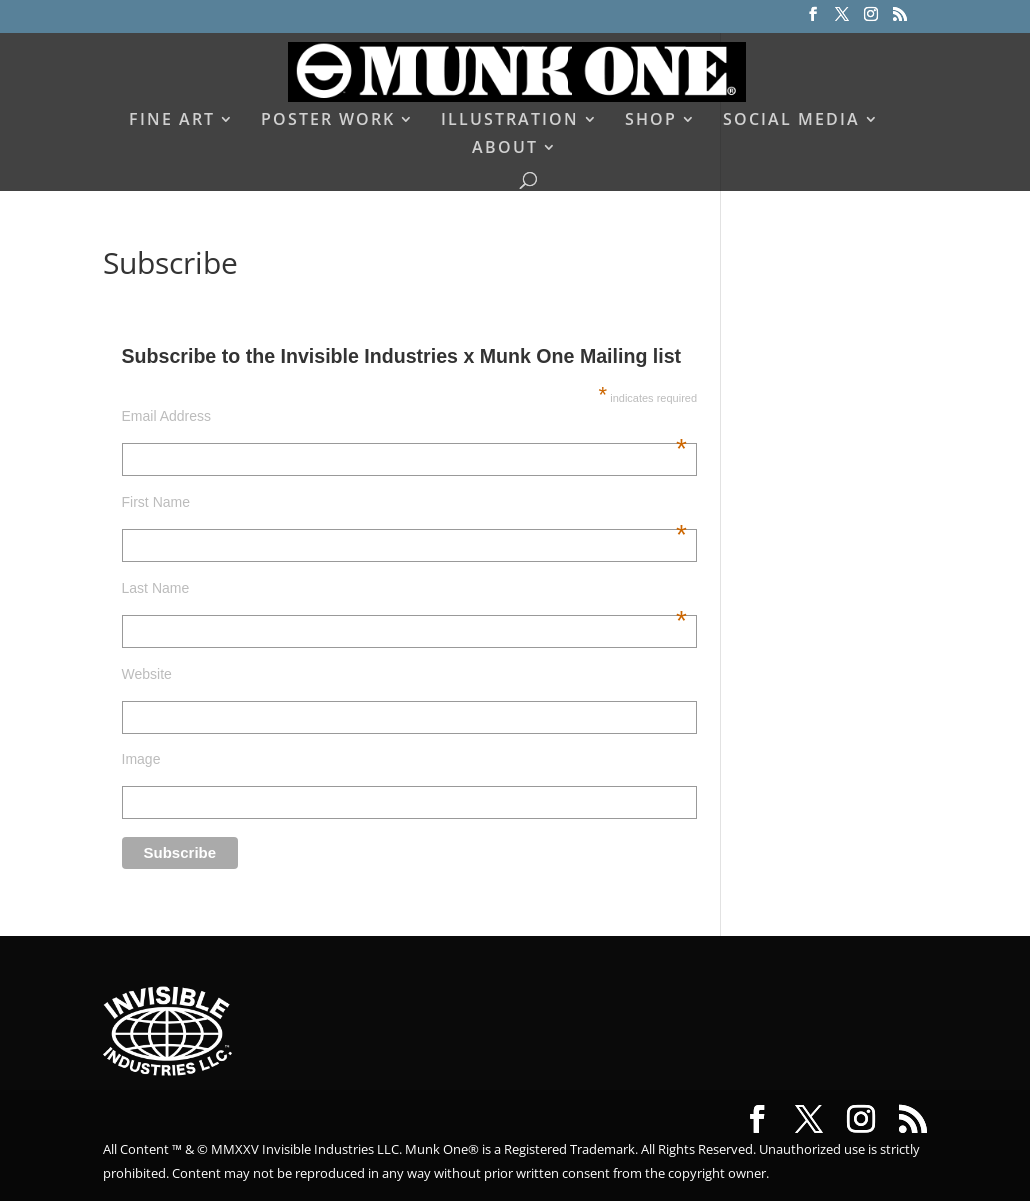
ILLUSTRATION (510, 121)
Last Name (404, 588)
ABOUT (505, 149)
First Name (404, 502)
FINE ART (172, 121)
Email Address (404, 416)
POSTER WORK (328, 121)
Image (141, 759)
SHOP (651, 121)
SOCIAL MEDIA (791, 121)
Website (147, 674)
